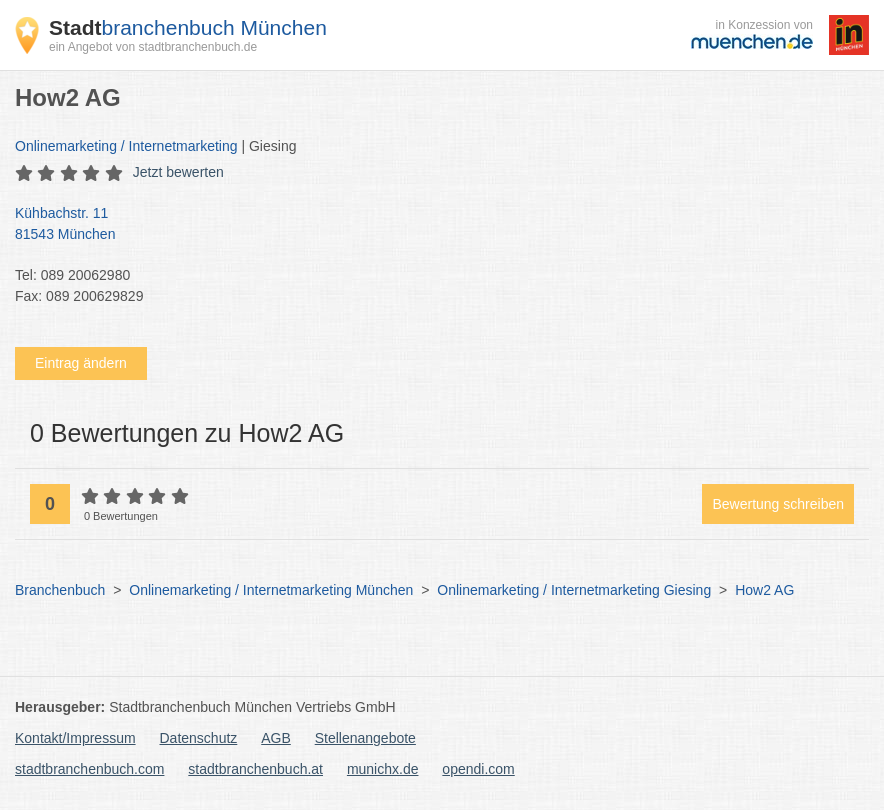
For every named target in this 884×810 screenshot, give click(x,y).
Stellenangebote (365, 738)
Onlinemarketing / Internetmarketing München (271, 590)
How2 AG (764, 590)
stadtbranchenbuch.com (89, 769)
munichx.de (383, 769)
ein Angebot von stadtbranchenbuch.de (153, 47)
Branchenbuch (60, 590)
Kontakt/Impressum (75, 738)
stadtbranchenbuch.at (255, 769)
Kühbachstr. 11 (432, 225)
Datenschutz (199, 738)
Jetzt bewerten (178, 172)
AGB (276, 738)
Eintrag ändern (81, 363)
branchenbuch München (188, 27)
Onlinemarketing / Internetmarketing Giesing (574, 590)
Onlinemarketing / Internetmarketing (126, 146)
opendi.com (478, 769)
